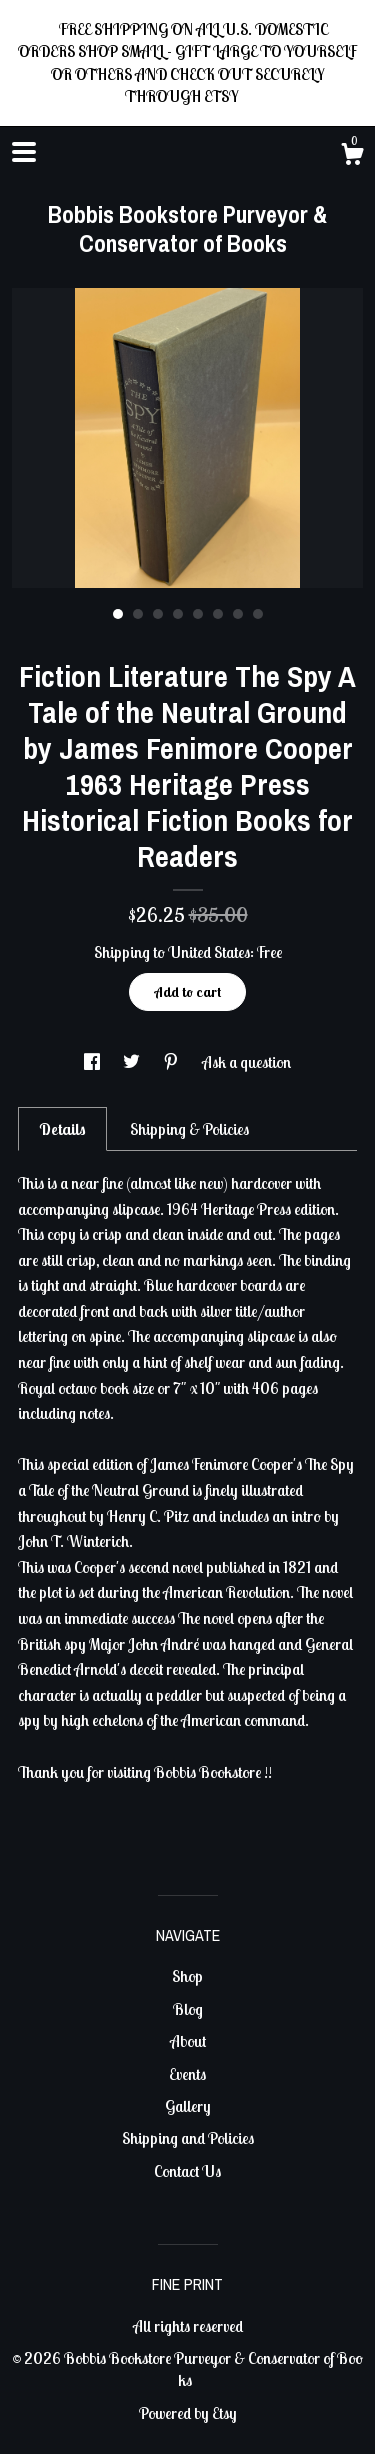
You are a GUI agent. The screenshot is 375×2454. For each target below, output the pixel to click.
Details (62, 1129)
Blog (188, 2009)
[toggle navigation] (24, 152)
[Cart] (352, 157)
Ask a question (246, 1062)
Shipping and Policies (188, 2138)
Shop (187, 1976)
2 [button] (138, 614)
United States (209, 952)
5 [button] (198, 614)
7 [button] (238, 614)
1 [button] (118, 614)
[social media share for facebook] (93, 1062)
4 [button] (178, 614)
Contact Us (187, 2171)
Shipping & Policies (189, 1129)
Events (187, 2074)
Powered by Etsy (188, 2413)
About (188, 2041)
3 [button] (158, 614)
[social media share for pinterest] (172, 1062)
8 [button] (258, 614)
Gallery (188, 2106)
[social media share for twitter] (133, 1062)
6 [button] (218, 614)
